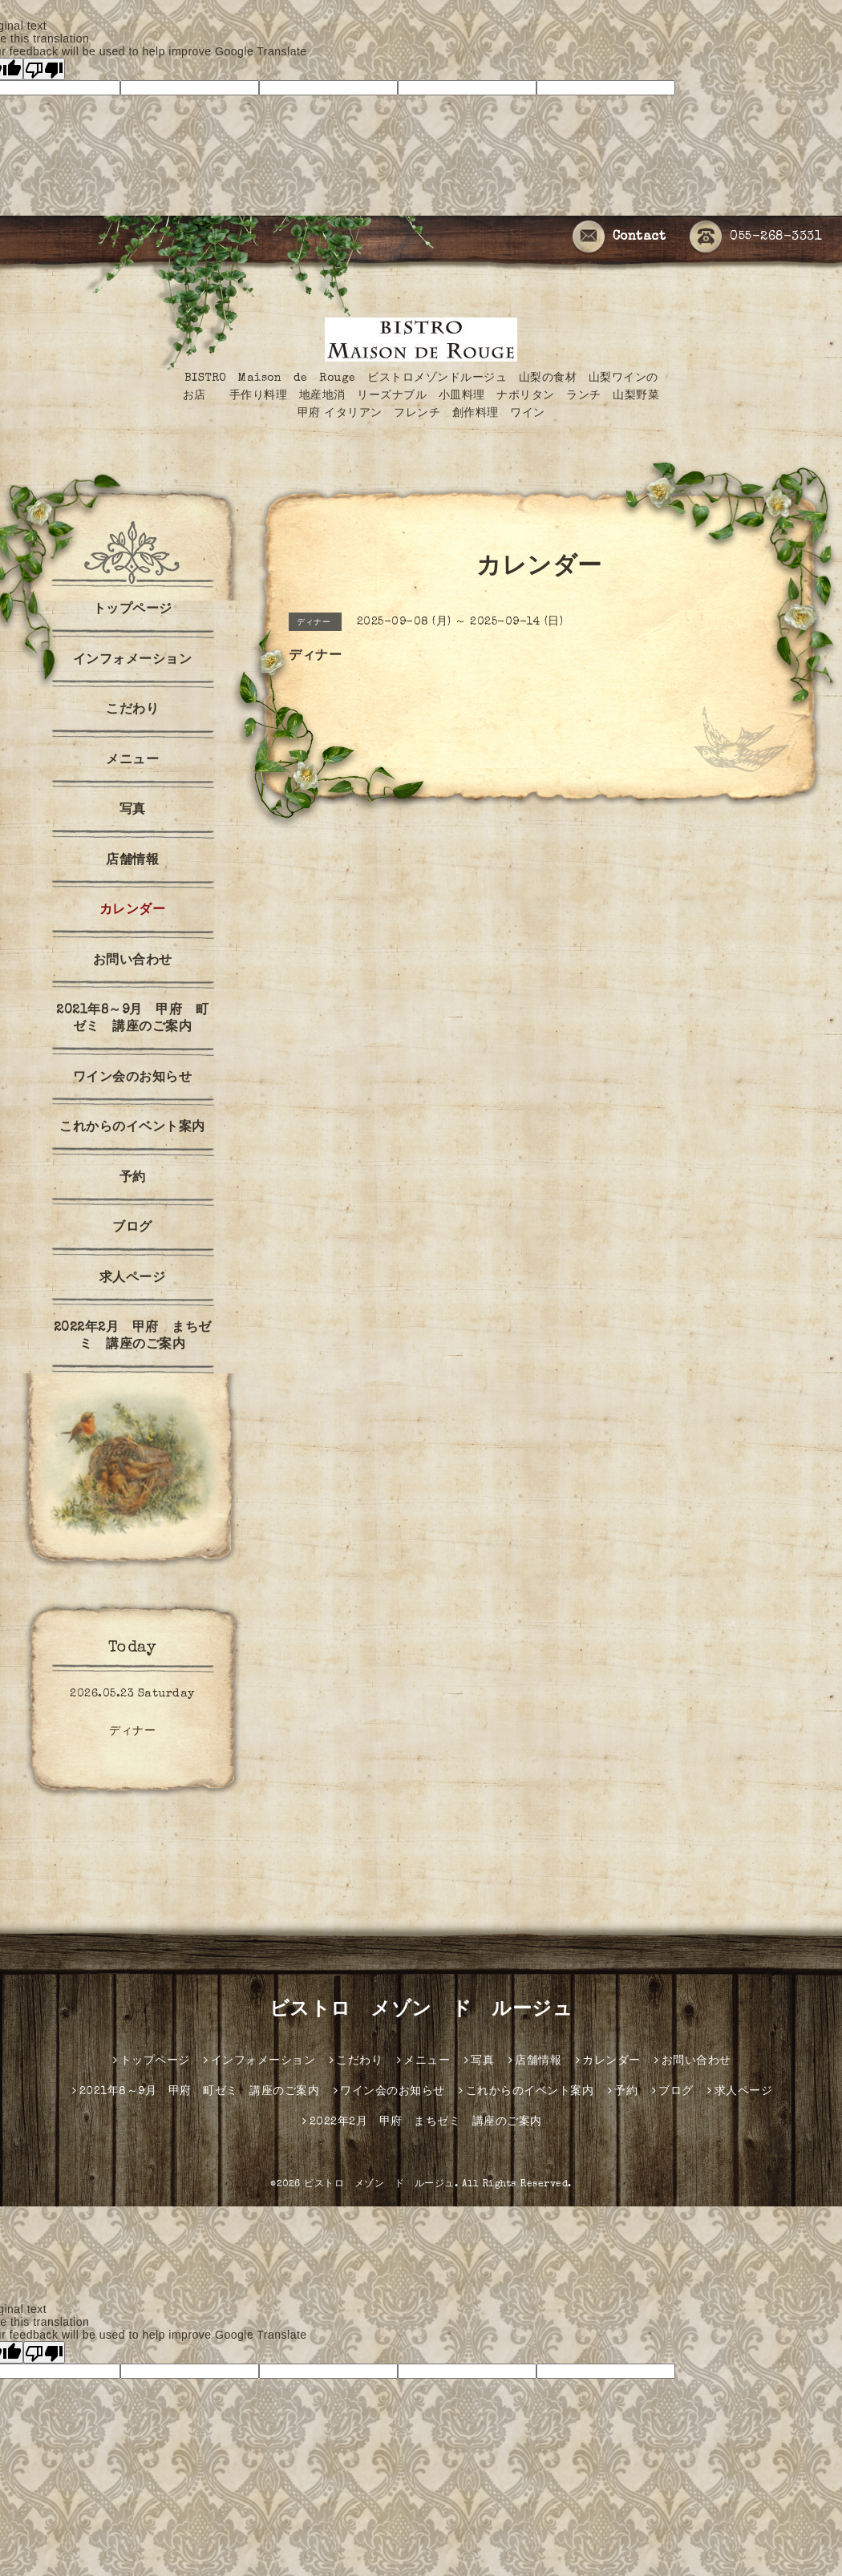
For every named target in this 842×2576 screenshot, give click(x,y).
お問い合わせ (132, 961)
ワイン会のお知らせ (132, 1078)
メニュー (132, 760)
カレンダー (132, 910)
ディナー (132, 1731)
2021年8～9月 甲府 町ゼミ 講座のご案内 (132, 1019)
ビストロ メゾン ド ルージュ (421, 2010)
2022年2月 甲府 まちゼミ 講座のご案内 (133, 1337)
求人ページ (132, 1278)
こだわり (132, 710)
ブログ (132, 1228)
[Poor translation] (44, 69)
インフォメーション (132, 660)
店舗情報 (132, 861)
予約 (132, 1178)
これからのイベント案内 (132, 1128)
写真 (132, 810)
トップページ (132, 610)
